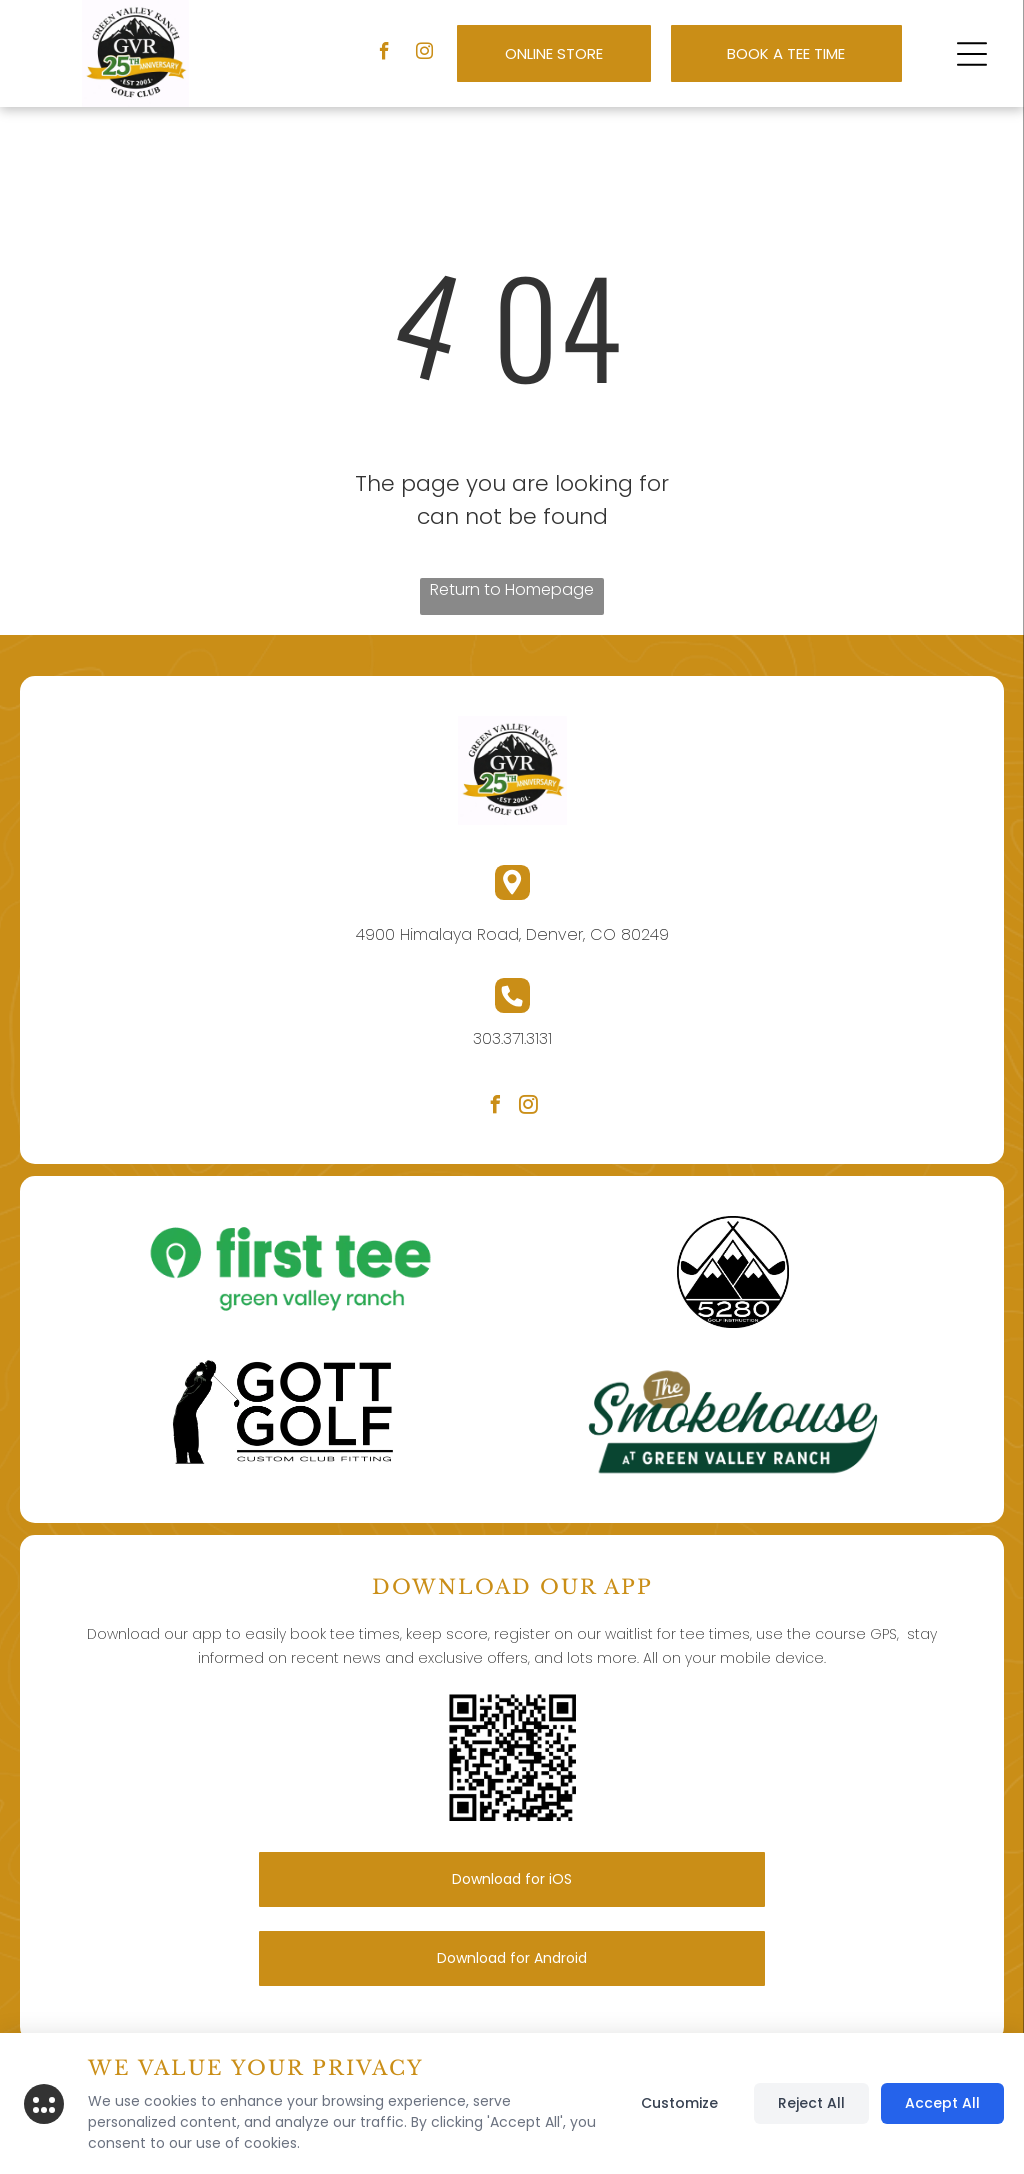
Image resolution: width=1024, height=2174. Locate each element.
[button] (972, 54)
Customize (679, 2103)
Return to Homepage (512, 589)
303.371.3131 (512, 1038)
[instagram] (424, 54)
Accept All (942, 2103)
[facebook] (384, 54)
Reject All (811, 2103)
